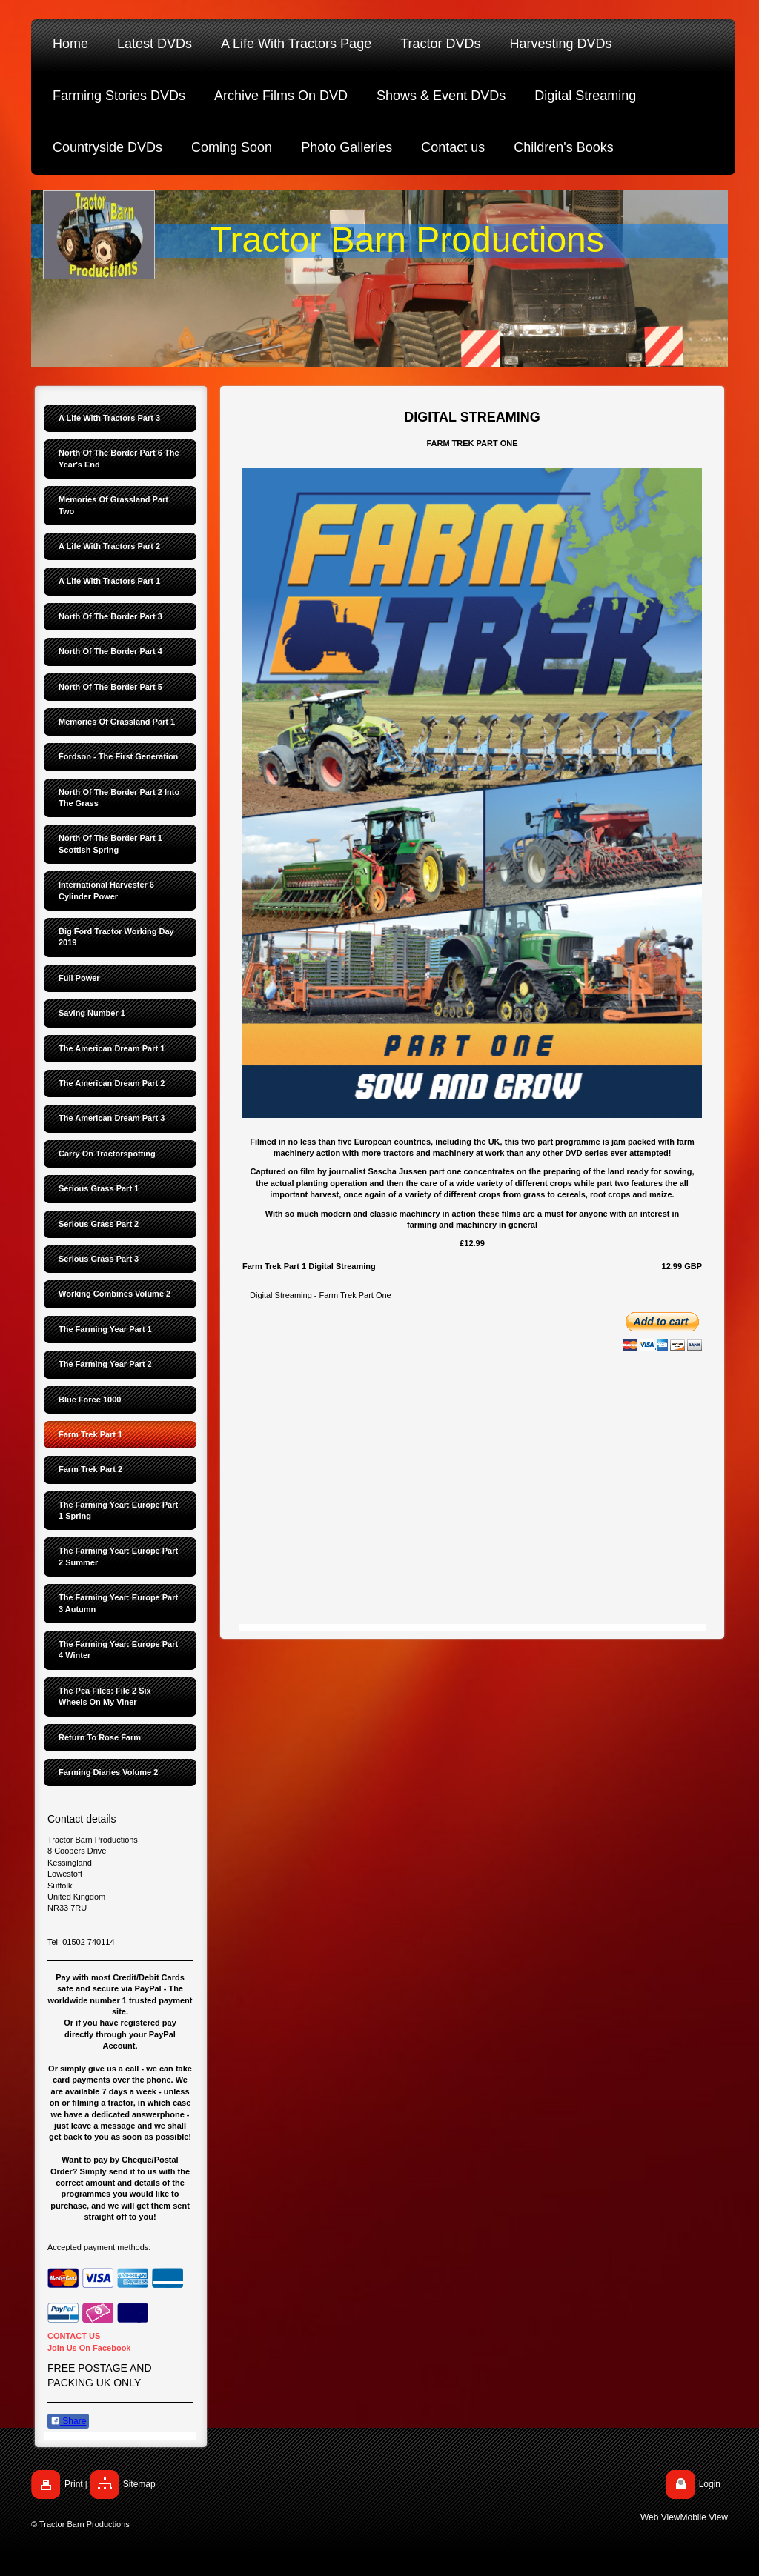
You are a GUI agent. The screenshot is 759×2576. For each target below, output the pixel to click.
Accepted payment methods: (98, 2247)
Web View (660, 2517)
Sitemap (139, 2484)
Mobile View (704, 2517)
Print (73, 2484)
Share (68, 2421)
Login (709, 2484)
